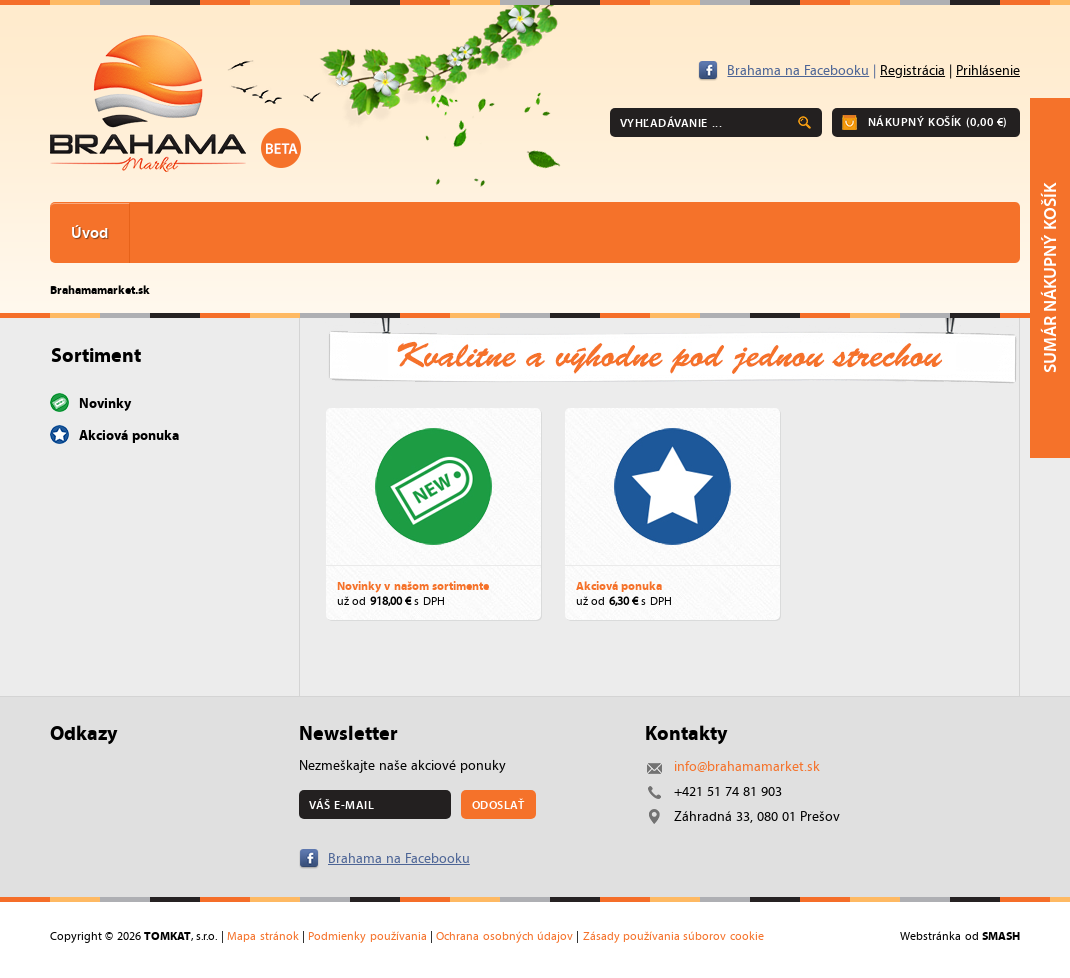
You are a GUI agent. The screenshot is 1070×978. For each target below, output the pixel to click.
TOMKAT (167, 935)
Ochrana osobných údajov (504, 936)
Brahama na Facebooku (798, 70)
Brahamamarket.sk (100, 289)
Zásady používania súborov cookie (673, 936)
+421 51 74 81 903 (728, 791)
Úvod (89, 232)
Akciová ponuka (129, 435)
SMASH (1001, 935)
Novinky (105, 403)
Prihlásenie (988, 70)
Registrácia (912, 70)
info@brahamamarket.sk (747, 766)
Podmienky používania (367, 936)
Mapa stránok (262, 936)
